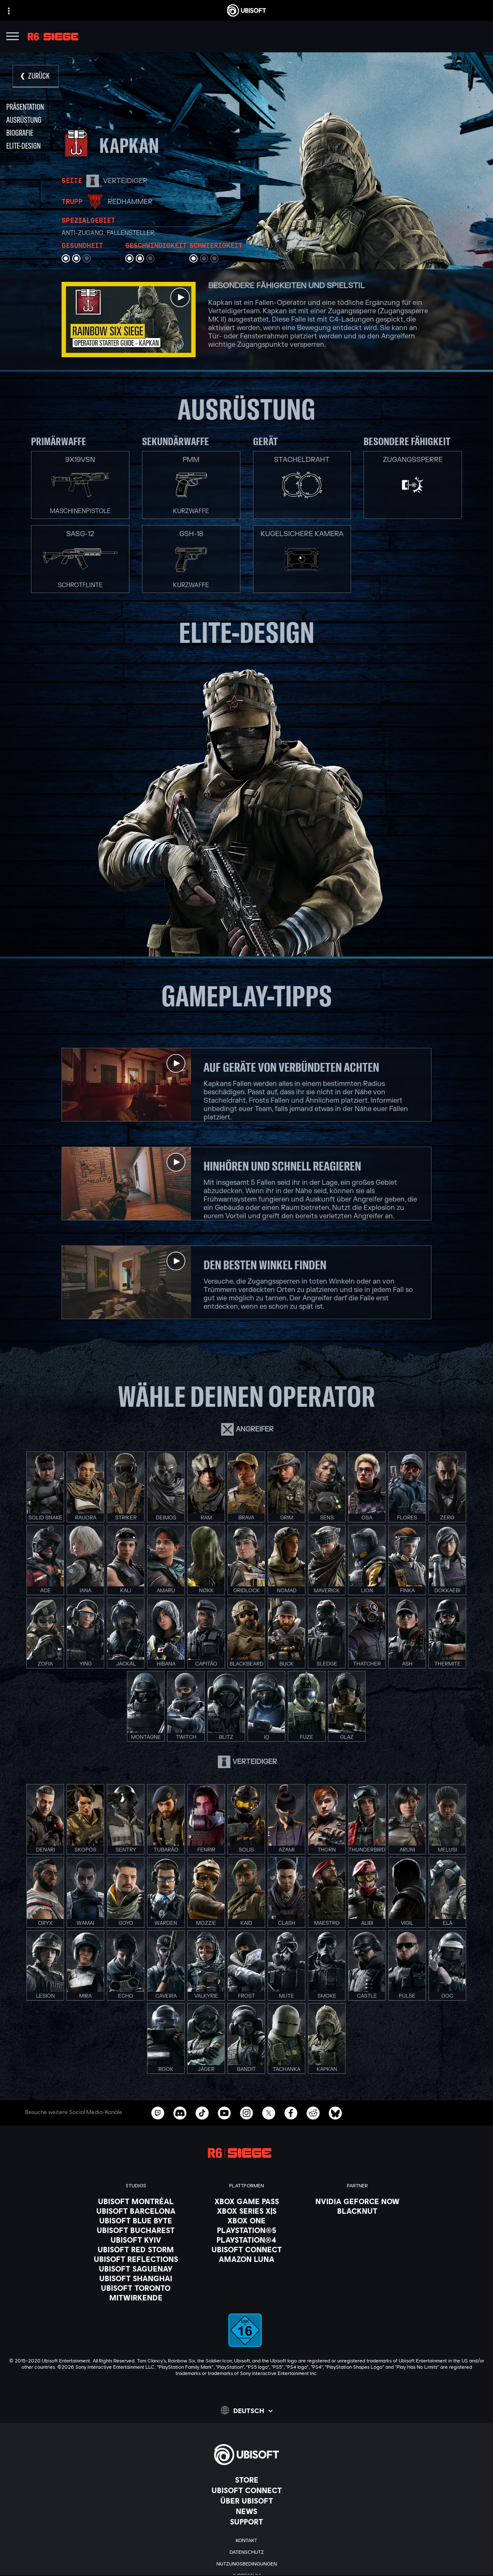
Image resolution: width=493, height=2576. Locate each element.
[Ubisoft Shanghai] (136, 2278)
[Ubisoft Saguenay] (136, 2268)
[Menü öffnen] (12, 37)
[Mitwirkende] (136, 2297)
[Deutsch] (246, 2410)
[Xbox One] (247, 2220)
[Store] (246, 2479)
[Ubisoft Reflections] (136, 2259)
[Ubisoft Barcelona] (136, 2211)
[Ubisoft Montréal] (136, 2201)
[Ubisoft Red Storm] (136, 2249)
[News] (246, 2511)
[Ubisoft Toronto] (136, 2288)
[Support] (246, 2521)
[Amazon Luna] (247, 2259)
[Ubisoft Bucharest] (136, 2230)
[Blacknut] (357, 2211)
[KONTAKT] (246, 2540)
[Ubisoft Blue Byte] (136, 2220)
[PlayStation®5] (247, 2230)
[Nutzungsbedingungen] (246, 2564)
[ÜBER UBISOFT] (246, 2500)
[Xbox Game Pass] (247, 2201)
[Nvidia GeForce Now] (357, 2201)
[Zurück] (36, 76)
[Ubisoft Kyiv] (136, 2240)
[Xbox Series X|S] (247, 2211)
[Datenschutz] (246, 2552)
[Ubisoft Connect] (246, 2490)
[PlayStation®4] (247, 2240)
